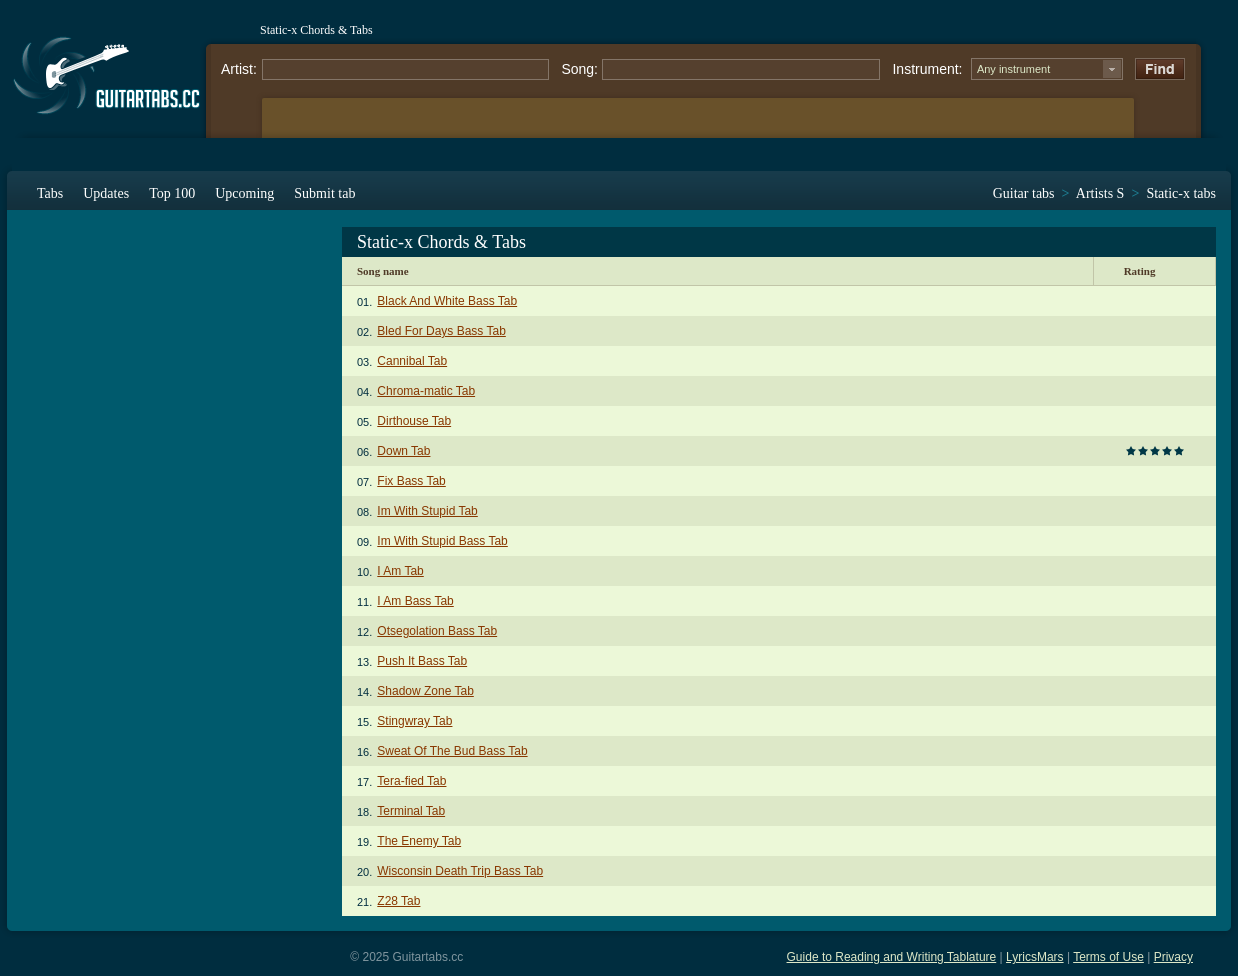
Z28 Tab (398, 901)
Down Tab (403, 451)
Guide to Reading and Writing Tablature (892, 957)
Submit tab (324, 193)
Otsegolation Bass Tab (437, 631)
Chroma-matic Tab (426, 391)
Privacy (1173, 957)
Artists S (1100, 193)
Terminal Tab (411, 811)
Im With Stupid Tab (427, 511)
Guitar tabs (1024, 193)
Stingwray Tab (414, 721)
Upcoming (244, 193)
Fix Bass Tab (411, 481)
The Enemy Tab (419, 841)
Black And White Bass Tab (447, 301)
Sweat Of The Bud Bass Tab (452, 751)
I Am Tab (400, 571)
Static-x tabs (1181, 193)
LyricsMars (1035, 957)
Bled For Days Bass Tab (441, 331)
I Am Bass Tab (415, 601)
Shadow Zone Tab (425, 691)
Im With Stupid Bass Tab (442, 541)
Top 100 (172, 193)
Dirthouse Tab (414, 421)
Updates (106, 193)
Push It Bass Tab (422, 661)
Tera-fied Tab (411, 781)
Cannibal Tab (412, 361)
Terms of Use (1108, 957)
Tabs (50, 193)
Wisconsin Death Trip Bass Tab (460, 871)
